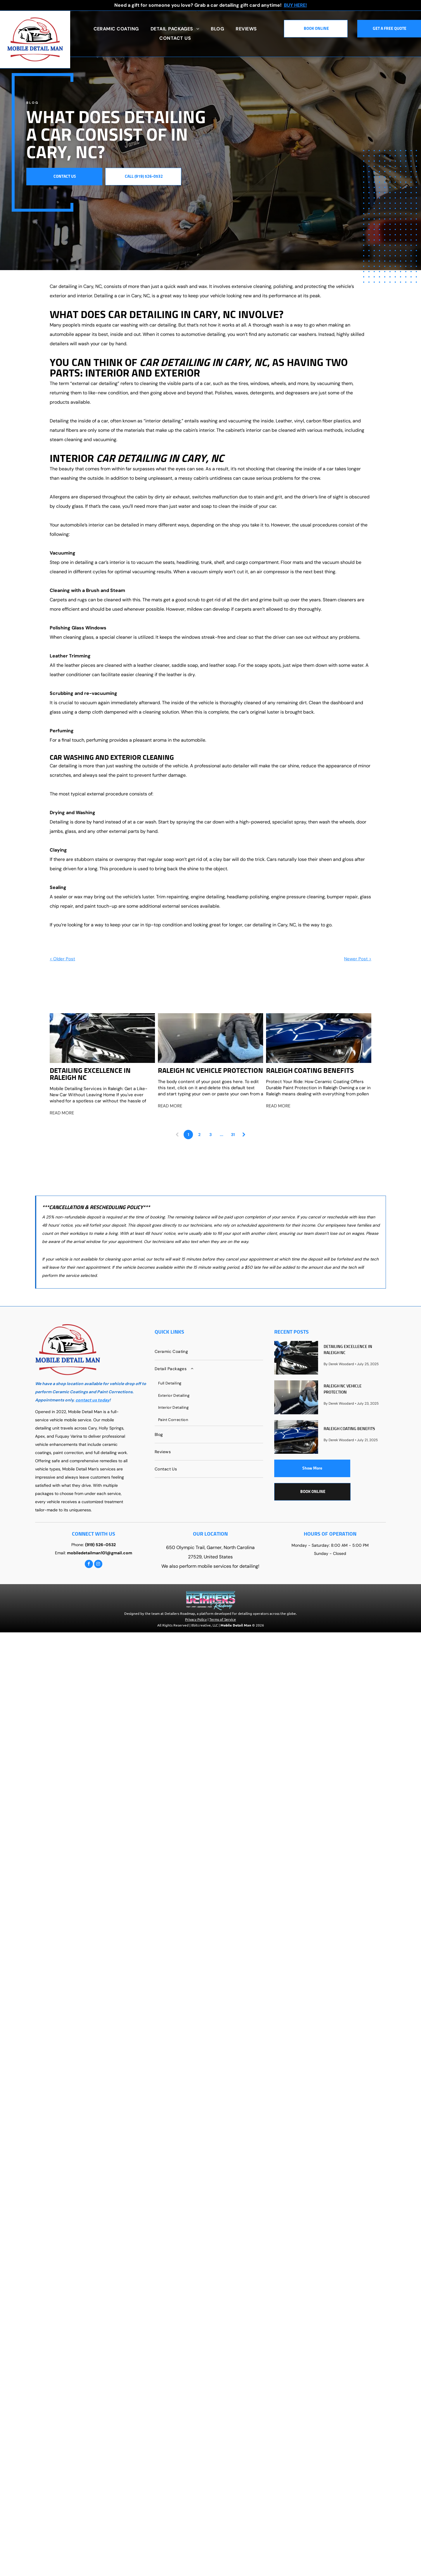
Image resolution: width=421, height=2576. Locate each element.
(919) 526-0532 (100, 1544)
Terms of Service (222, 1619)
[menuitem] (116, 29)
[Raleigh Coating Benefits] (318, 1038)
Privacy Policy (196, 1619)
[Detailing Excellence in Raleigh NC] (102, 1038)
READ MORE (62, 1113)
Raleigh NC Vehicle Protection (210, 1070)
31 (233, 1134)
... (221, 1134)
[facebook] (89, 1565)
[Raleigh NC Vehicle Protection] (210, 1038)
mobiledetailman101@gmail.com (99, 1552)
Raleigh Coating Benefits (310, 1070)
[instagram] (98, 1565)
